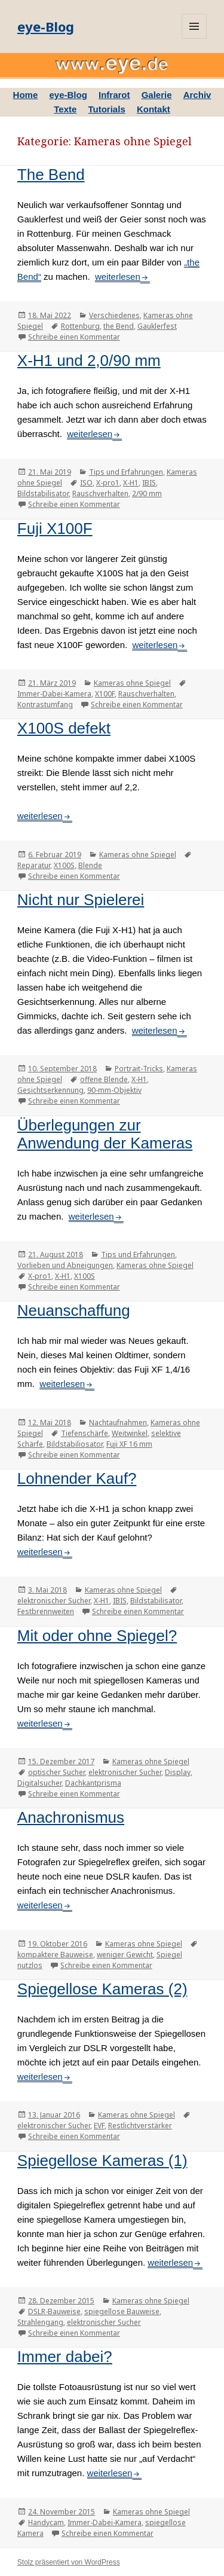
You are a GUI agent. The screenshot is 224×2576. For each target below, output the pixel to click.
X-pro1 (107, 483)
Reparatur (33, 865)
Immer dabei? (64, 2357)
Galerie (157, 95)
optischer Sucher (56, 1772)
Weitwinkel (130, 1433)
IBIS (149, 483)
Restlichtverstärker (140, 2125)
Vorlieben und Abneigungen (65, 1265)
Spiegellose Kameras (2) (102, 1989)
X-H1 (131, 483)
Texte (65, 109)
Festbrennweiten (45, 1611)
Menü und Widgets (194, 26)
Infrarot (114, 95)
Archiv (197, 95)
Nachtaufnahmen (118, 1422)
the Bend (118, 326)
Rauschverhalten (100, 493)
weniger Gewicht (125, 1954)
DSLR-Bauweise (54, 2311)
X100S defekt (64, 728)
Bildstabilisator (43, 493)
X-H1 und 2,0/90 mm (89, 360)
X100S (64, 865)
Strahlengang (40, 2322)
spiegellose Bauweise (121, 2311)
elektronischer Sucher (53, 1601)
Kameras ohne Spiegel (132, 683)
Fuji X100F (55, 528)
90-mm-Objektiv (114, 1090)
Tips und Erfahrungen (126, 472)
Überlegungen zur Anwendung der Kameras (104, 1134)
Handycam (46, 2522)
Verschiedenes (114, 315)
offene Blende (104, 1079)
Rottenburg (80, 326)
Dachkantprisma (93, 1783)
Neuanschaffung (73, 1310)
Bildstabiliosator (75, 1444)
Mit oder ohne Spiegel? (97, 1636)
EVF (99, 2125)
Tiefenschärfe (84, 1433)
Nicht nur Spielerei (80, 900)
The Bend (51, 175)
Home (25, 95)
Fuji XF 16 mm (129, 1444)
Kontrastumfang (45, 704)
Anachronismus (70, 1817)
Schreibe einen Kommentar (74, 337)
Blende (90, 865)
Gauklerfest (157, 326)
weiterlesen (117, 276)
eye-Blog (45, 26)
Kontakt (153, 109)
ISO (86, 483)
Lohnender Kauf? (77, 1478)
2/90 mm (147, 493)
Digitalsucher (39, 1783)
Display (178, 1772)
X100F (105, 694)
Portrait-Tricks (139, 1069)
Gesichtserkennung (50, 1090)
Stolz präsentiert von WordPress (68, 2562)
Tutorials (106, 109)
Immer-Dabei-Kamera (54, 694)
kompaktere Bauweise (55, 1954)
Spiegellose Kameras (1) (102, 2160)
